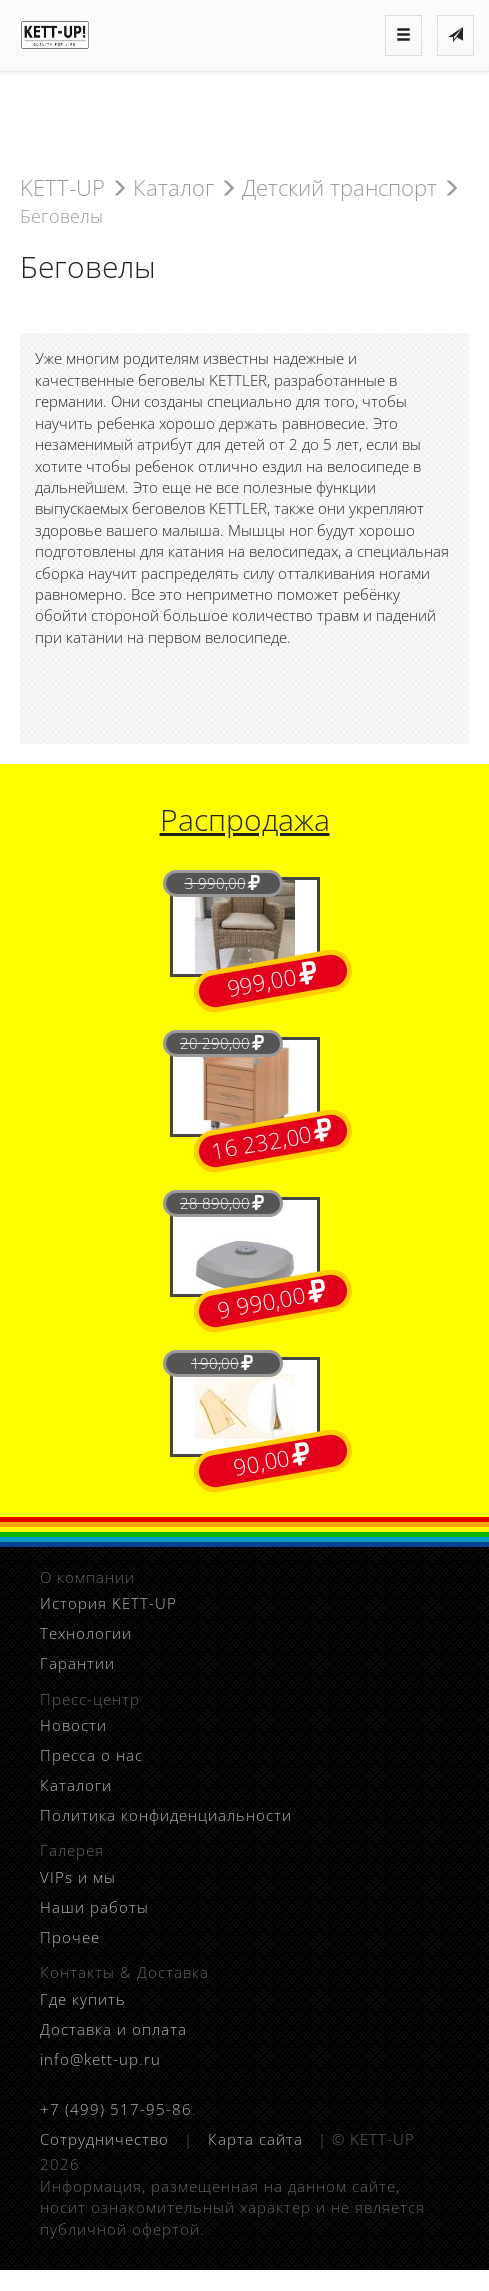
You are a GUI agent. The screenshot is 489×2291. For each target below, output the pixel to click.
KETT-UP (62, 187)
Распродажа (245, 819)
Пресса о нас (91, 1755)
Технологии (86, 1633)
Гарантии (77, 1663)
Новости (73, 1725)
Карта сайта (255, 2139)
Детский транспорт (339, 187)
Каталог (173, 187)
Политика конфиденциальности (166, 1815)
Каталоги (76, 1785)
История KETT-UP (108, 1603)
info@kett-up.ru (100, 2059)
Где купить (83, 1999)
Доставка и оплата (113, 2029)
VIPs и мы (78, 1877)
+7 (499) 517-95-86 (116, 2109)
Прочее (70, 1937)
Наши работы (94, 1907)
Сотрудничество (104, 2139)
